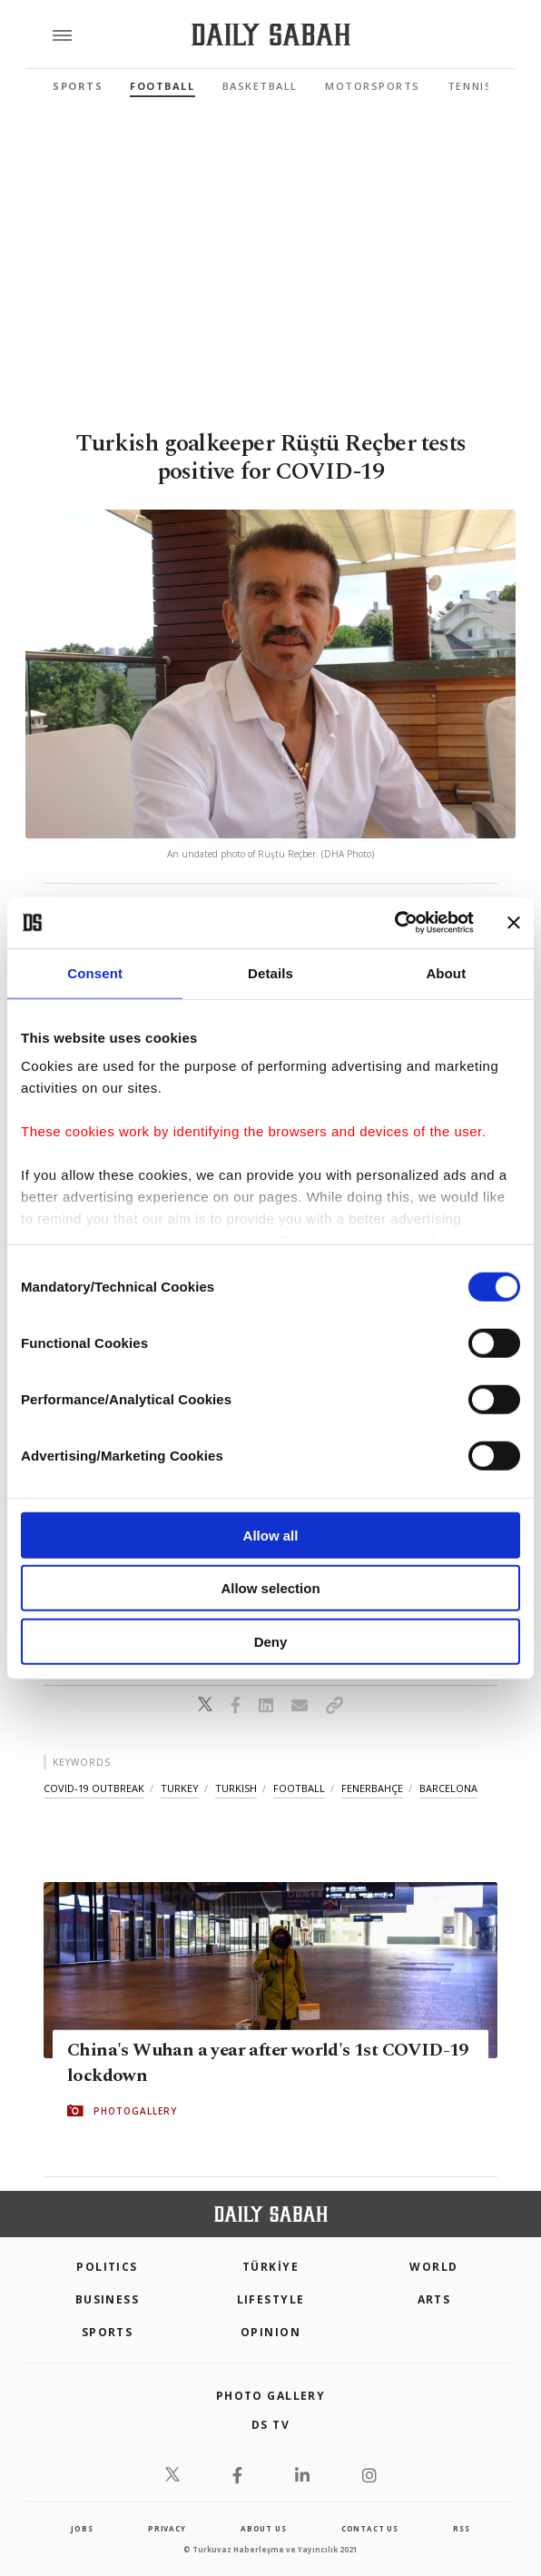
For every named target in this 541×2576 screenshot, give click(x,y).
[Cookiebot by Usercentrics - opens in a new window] (394, 923)
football (299, 1788)
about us (263, 2528)
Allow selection (270, 1588)
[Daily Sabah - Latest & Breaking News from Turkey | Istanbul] (271, 35)
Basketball (260, 86)
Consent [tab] (95, 972)
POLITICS (107, 2266)
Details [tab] (270, 972)
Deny (271, 1641)
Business (107, 2299)
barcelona (448, 1788)
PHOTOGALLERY (135, 2111)
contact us (369, 2528)
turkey (180, 1788)
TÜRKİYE (270, 2266)
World (433, 2266)
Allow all (271, 1534)
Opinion (270, 2332)
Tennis (470, 86)
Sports (78, 86)
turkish (236, 1788)
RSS (461, 2528)
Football (162, 86)
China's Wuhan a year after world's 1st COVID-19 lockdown (267, 2062)
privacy (167, 2528)
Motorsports (372, 86)
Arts (434, 2299)
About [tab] (446, 972)
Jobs (82, 2528)
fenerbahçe (372, 1788)
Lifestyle (271, 2299)
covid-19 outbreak (94, 1788)
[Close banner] (513, 922)
